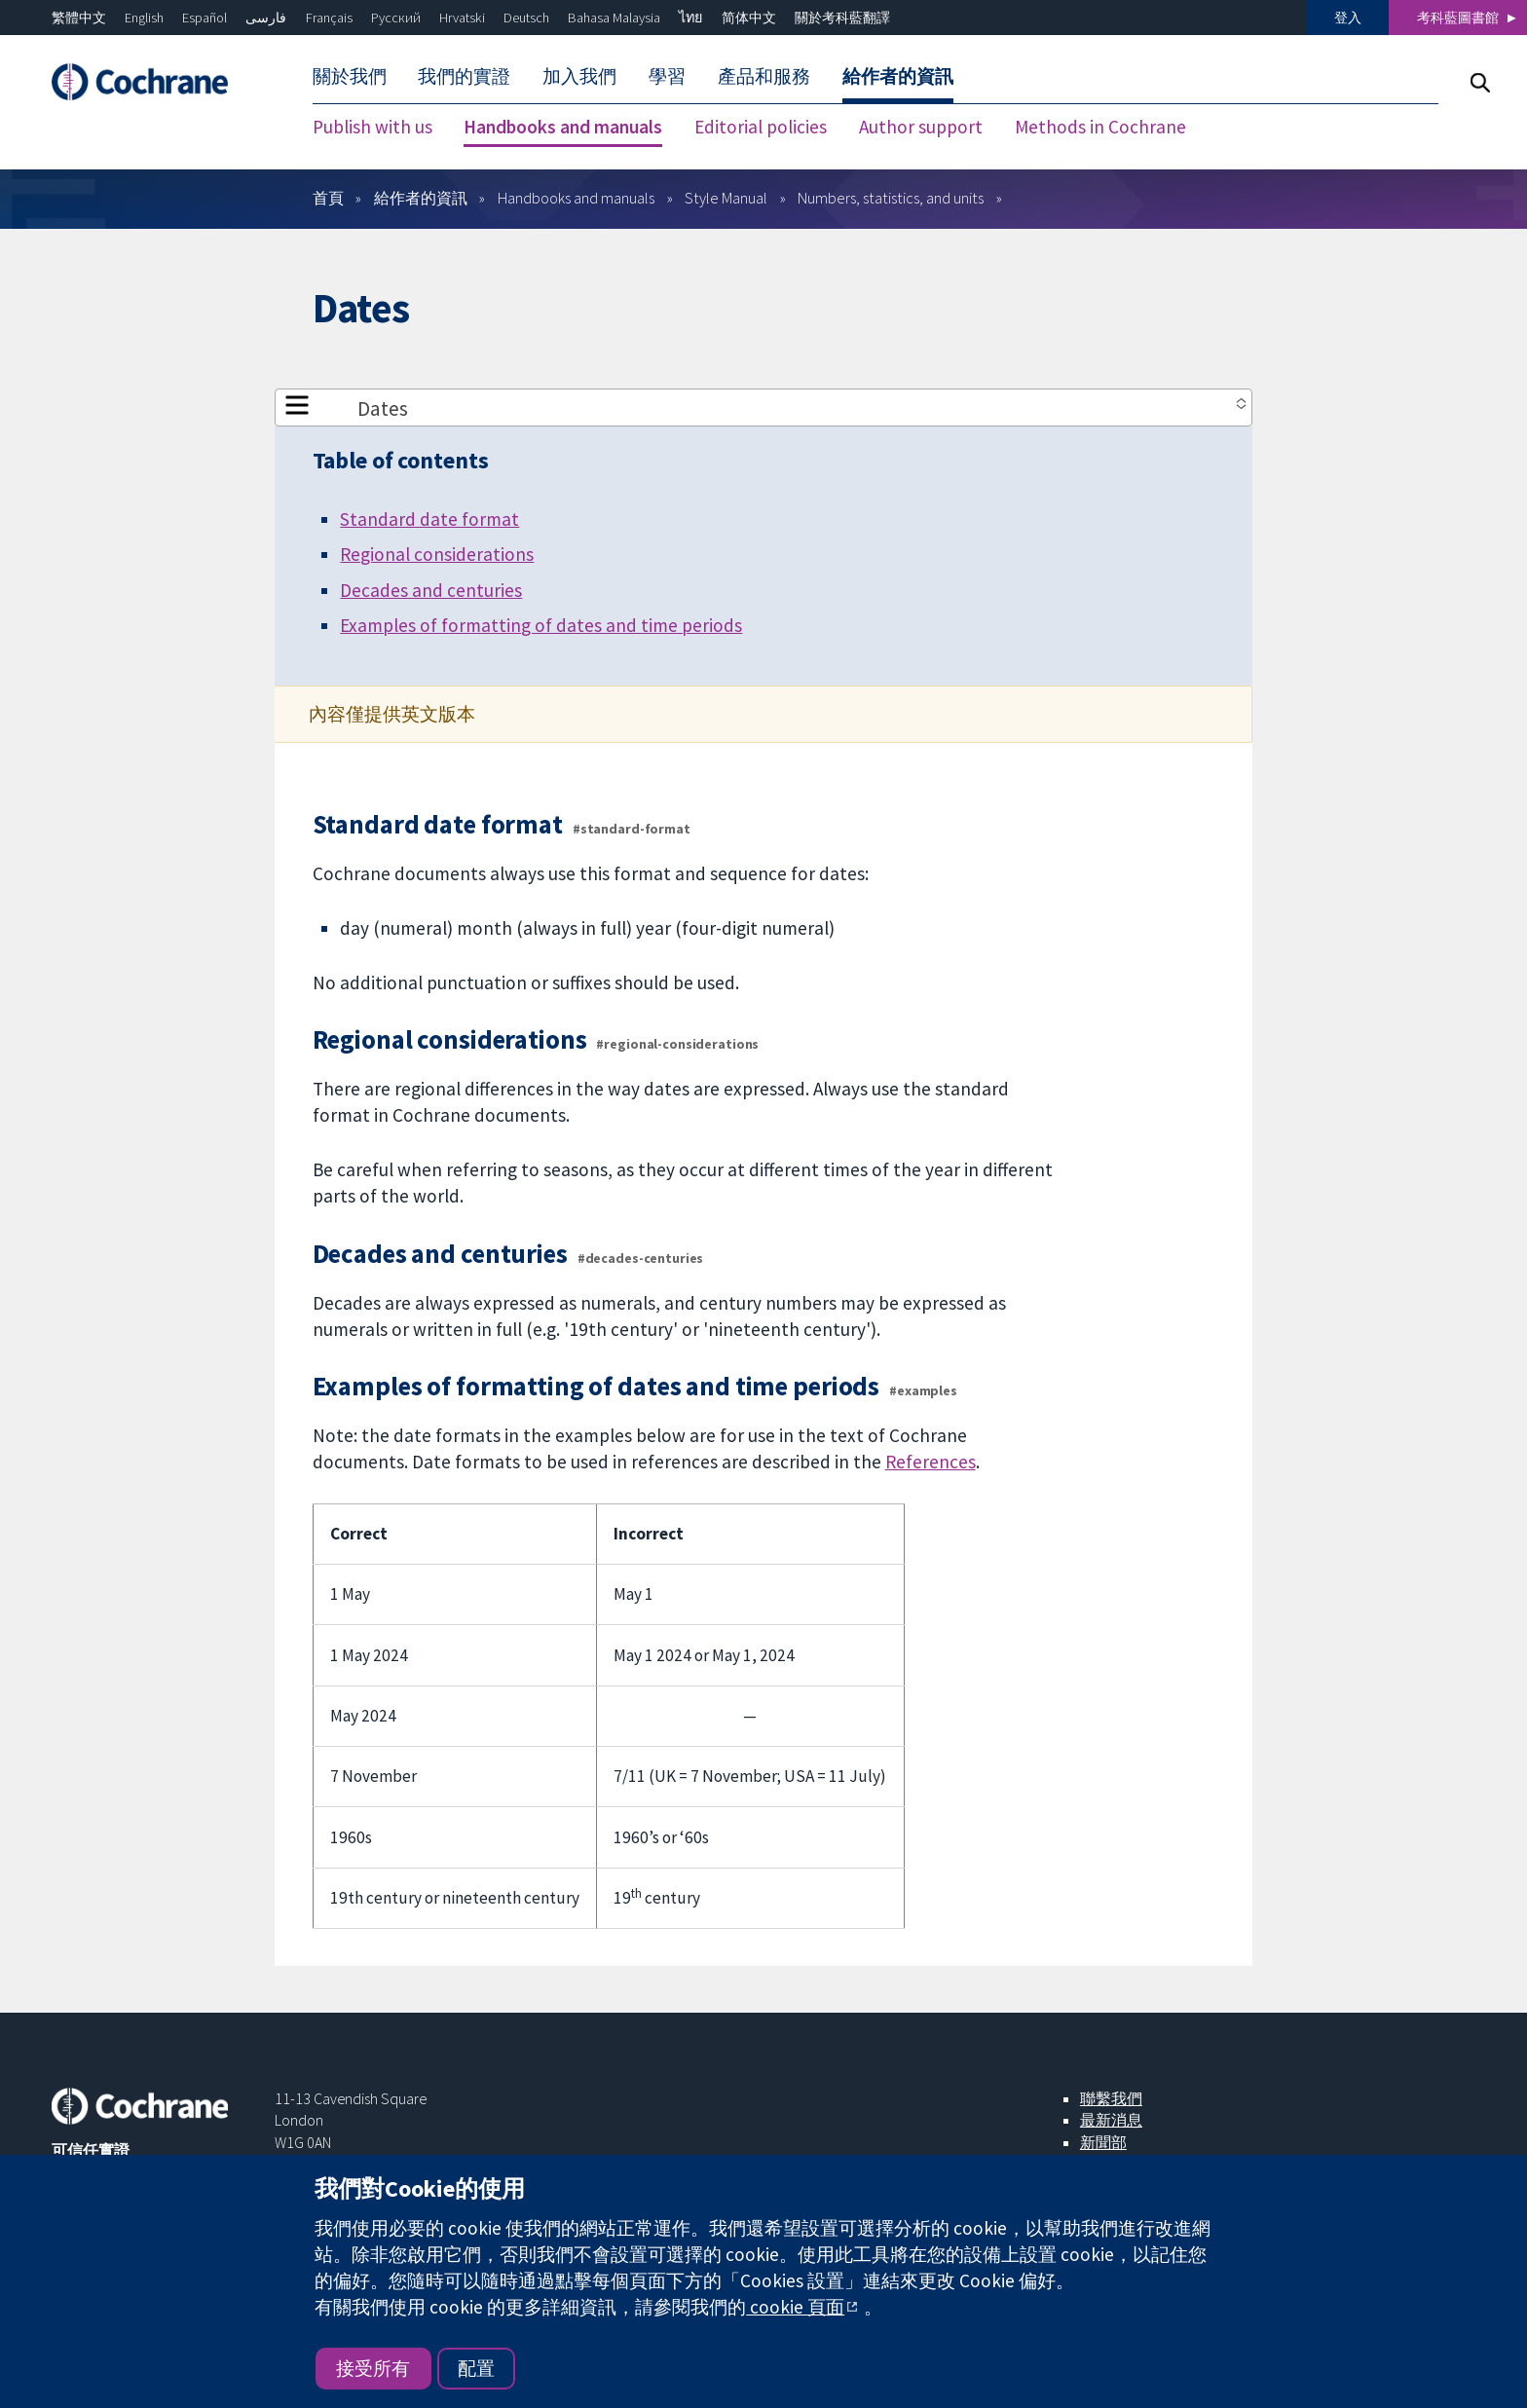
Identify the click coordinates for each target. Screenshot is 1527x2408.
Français (329, 17)
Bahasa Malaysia (614, 17)
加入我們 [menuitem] (579, 76)
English (144, 17)
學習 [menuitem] (667, 76)
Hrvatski (462, 17)
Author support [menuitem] (921, 126)
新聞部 (1103, 2142)
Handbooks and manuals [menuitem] (563, 126)
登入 (1347, 17)
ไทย (690, 17)
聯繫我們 (1111, 2098)
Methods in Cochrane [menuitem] (1100, 126)
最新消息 (1111, 2120)
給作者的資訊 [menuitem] (897, 76)
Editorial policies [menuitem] (760, 126)
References (930, 1461)
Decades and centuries (431, 590)
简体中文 (749, 17)
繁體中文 (79, 17)
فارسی (265, 17)
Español (204, 17)
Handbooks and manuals (576, 197)
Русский (396, 17)
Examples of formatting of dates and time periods (541, 625)
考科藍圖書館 (1458, 17)
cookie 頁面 (795, 2306)
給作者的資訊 (420, 197)
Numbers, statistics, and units (891, 197)
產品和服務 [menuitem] (764, 76)
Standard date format (429, 519)
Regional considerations (437, 554)
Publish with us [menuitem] (372, 126)
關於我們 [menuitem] (350, 76)
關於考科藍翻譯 (842, 17)
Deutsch (526, 17)
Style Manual (726, 197)
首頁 (328, 197)
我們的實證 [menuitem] (464, 76)
